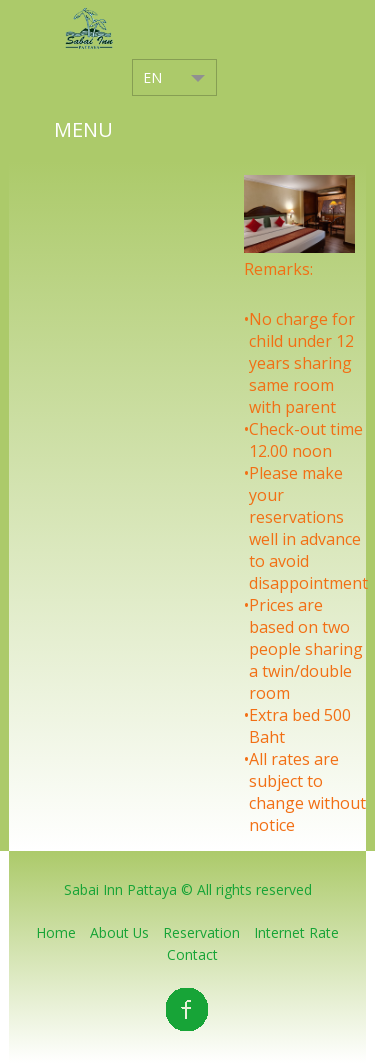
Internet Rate (296, 932)
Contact (192, 954)
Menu (83, 129)
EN (152, 77)
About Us (119, 932)
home (56, 932)
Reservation (201, 932)
